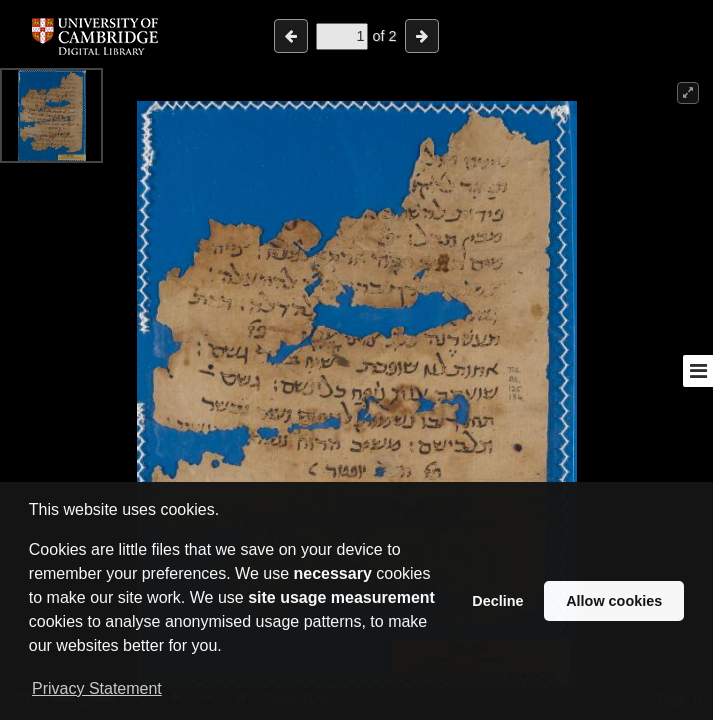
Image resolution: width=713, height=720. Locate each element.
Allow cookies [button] (614, 601)
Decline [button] (497, 601)
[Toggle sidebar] (698, 371)
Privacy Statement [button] (97, 688)
